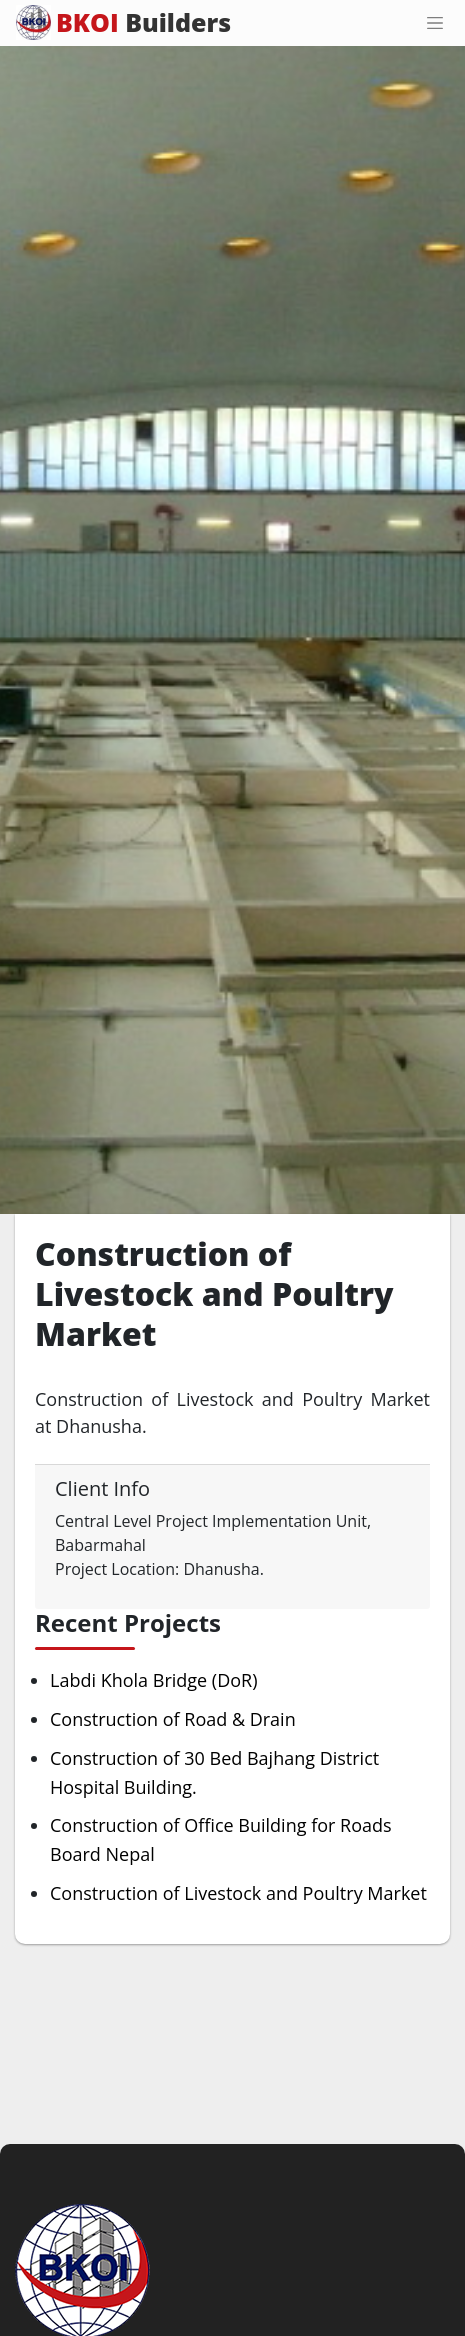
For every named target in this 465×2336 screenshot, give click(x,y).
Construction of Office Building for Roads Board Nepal (221, 1839)
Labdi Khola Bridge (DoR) (153, 1680)
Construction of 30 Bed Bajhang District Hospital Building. (214, 1772)
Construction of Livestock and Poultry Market (238, 1893)
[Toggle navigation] (435, 23)
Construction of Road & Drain (173, 1719)
